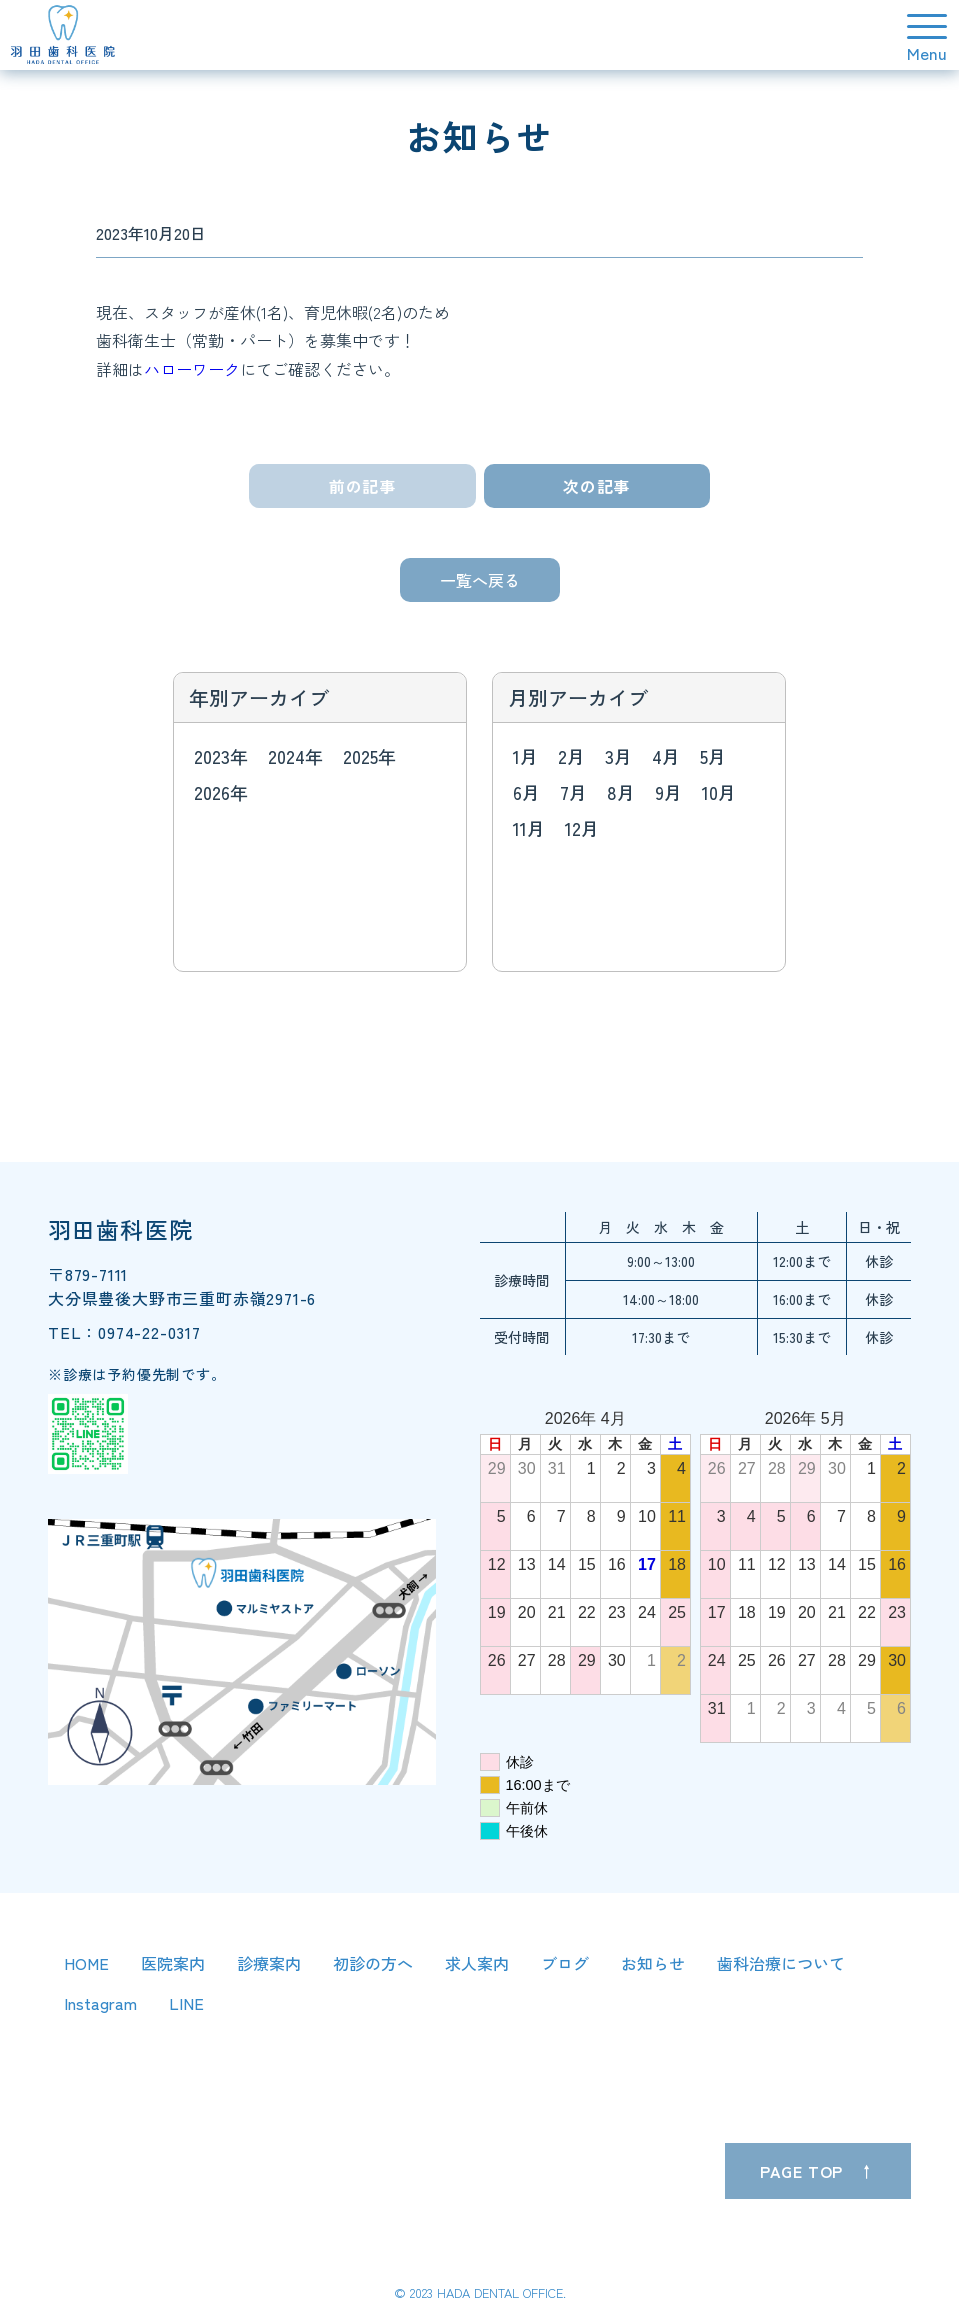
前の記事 (362, 486)
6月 (526, 792)
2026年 (221, 792)
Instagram (100, 2003)
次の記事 (596, 486)
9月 (668, 792)
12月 (582, 828)
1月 (525, 756)
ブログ (565, 1963)
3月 (618, 756)
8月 (621, 792)
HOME (86, 1963)
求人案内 (477, 1963)
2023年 (221, 756)
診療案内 (269, 1963)
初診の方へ (373, 1963)
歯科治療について (781, 1963)
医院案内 (173, 1963)
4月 (666, 756)
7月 (573, 792)
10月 (719, 792)
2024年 (295, 756)
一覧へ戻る (480, 580)
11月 (529, 828)
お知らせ (653, 1963)
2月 (571, 756)
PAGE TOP (801, 2171)
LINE (186, 2003)
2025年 (369, 756)
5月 (713, 756)
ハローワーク (192, 369)
